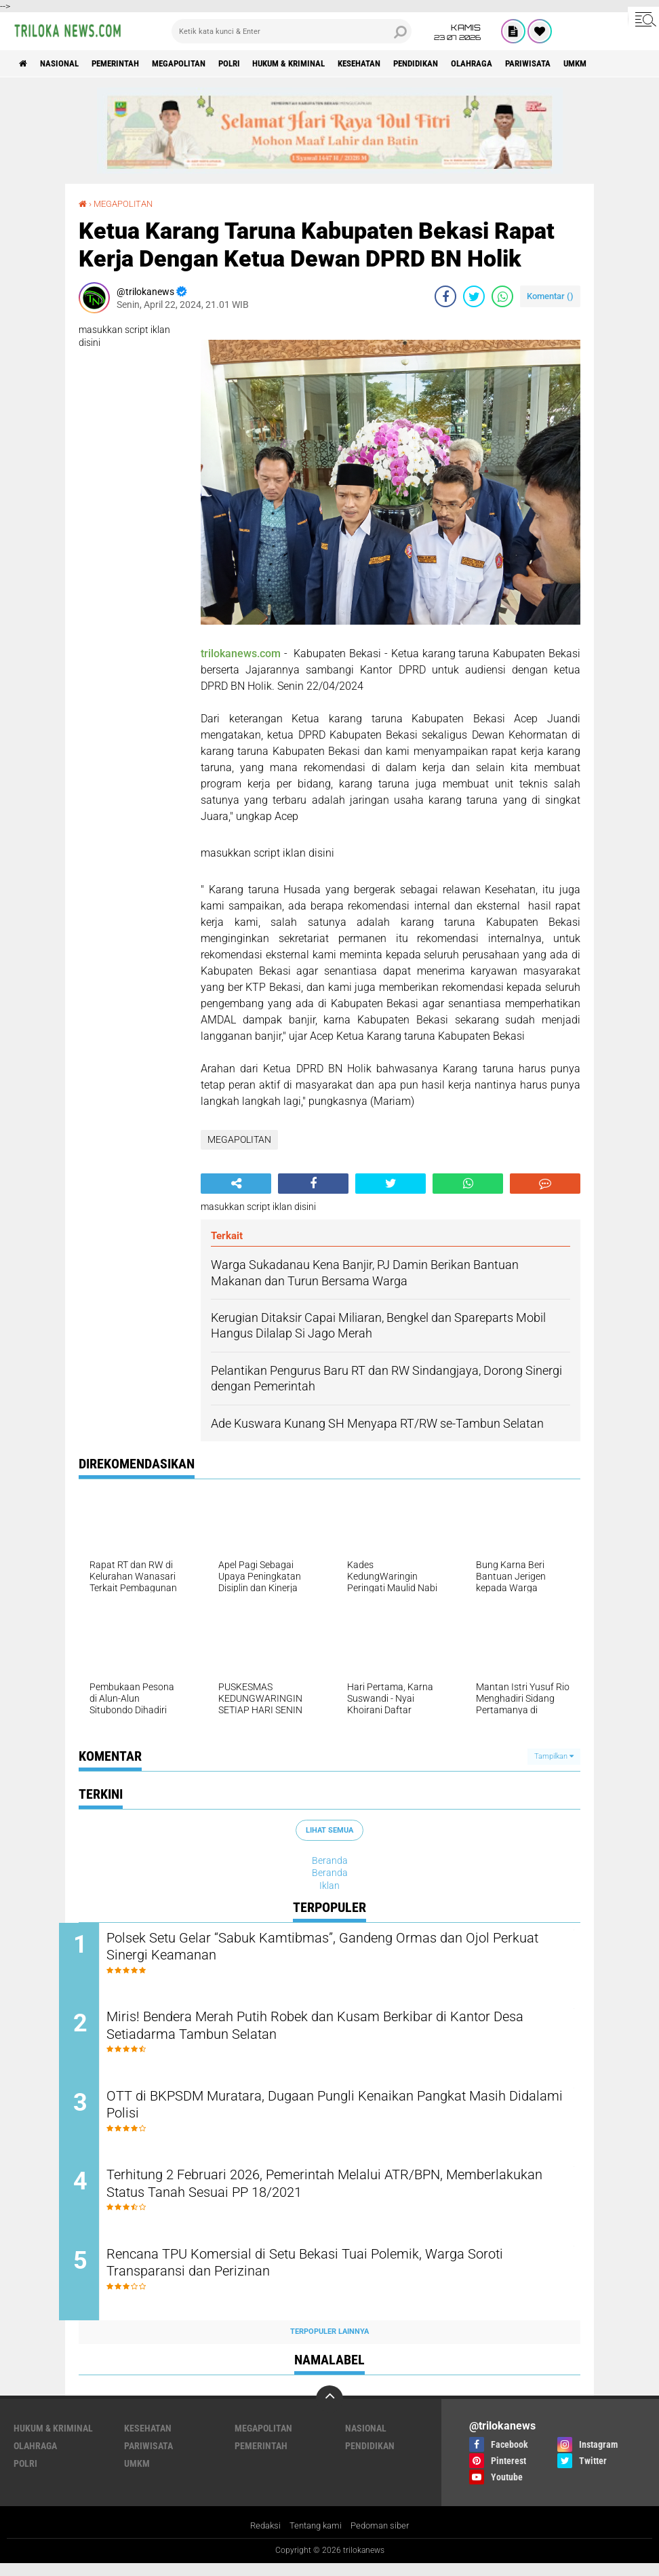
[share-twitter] (474, 296)
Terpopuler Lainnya (329, 2343)
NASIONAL (65, 63)
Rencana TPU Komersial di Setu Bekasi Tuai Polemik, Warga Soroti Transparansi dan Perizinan (340, 2276)
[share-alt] (236, 1183)
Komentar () (550, 296)
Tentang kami (314, 2538)
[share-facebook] (445, 296)
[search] (292, 31)
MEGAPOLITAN (199, 63)
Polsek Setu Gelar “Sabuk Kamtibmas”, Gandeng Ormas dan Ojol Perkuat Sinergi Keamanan (333, 1948)
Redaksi (260, 2538)
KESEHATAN (401, 63)
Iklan (329, 1884)
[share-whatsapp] (502, 296)
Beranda (330, 1860)
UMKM (137, 2475)
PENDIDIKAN (465, 63)
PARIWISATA (589, 63)
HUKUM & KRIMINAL (322, 63)
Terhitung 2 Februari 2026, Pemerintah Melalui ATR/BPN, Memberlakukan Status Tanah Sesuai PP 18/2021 (308, 2194)
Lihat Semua (329, 1829)
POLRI (255, 63)
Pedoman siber (383, 2538)
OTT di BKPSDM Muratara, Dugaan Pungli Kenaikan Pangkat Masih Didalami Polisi (342, 2112)
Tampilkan (554, 1756)
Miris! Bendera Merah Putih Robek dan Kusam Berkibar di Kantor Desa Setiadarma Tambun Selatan (333, 2030)
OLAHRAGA (527, 63)
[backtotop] (329, 2411)
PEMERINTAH (128, 63)
